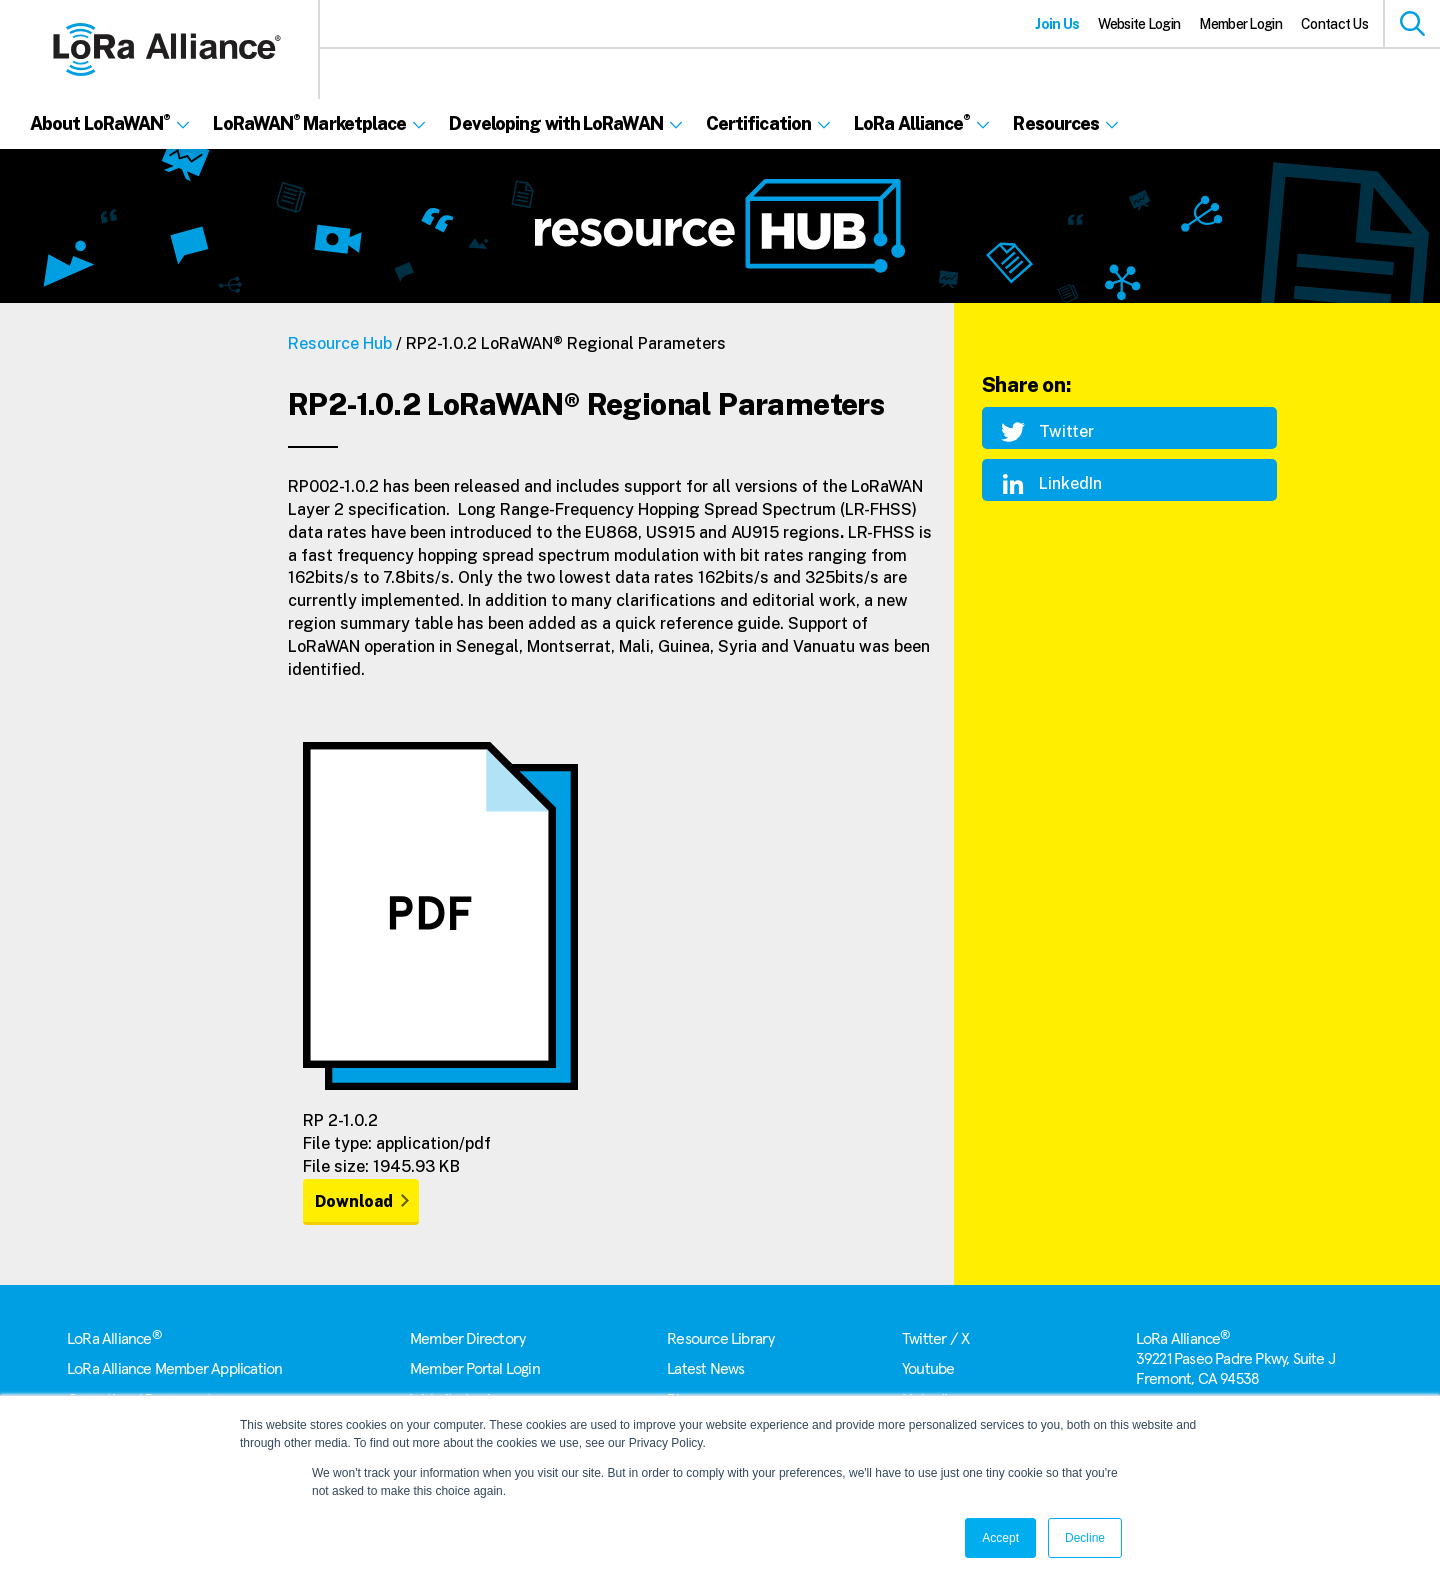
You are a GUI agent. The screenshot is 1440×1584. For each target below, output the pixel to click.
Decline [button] (1085, 1538)
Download (354, 1201)
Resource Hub (340, 343)
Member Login (1240, 24)
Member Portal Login (475, 1369)
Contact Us (1334, 24)
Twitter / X (935, 1339)
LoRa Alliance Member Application (174, 1369)
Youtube (928, 1369)
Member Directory (467, 1339)
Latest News (705, 1369)
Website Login (1139, 24)
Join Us (1057, 24)
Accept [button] (1000, 1538)
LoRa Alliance (114, 1339)
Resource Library (720, 1339)
